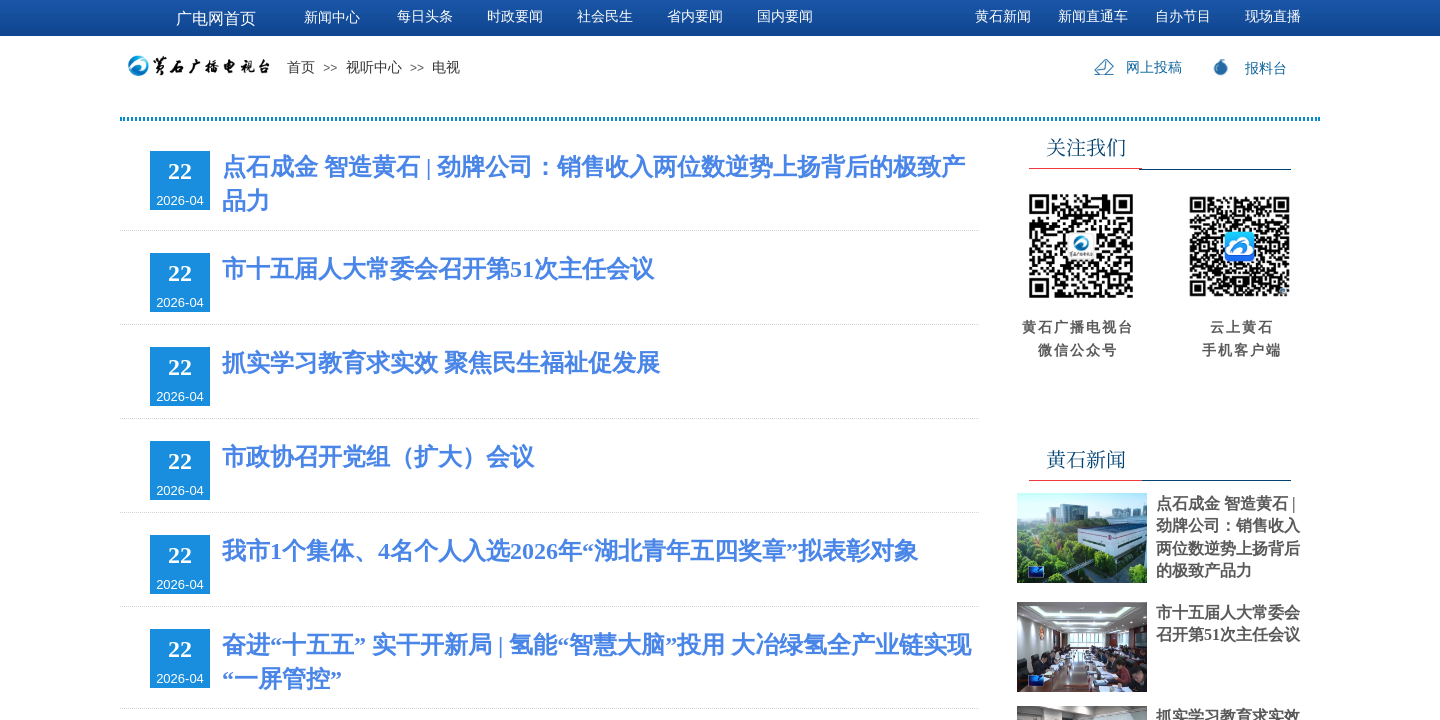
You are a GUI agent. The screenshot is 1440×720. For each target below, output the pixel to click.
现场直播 (1273, 16)
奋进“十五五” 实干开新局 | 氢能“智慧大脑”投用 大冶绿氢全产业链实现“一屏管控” (596, 662)
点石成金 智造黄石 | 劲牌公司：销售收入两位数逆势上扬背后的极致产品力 (593, 184)
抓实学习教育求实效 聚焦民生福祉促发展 (441, 363)
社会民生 (605, 16)
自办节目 (1183, 16)
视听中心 (374, 67)
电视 (446, 67)
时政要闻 (515, 16)
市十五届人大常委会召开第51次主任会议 (438, 269)
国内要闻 (785, 16)
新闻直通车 (1093, 16)
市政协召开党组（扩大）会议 (378, 457)
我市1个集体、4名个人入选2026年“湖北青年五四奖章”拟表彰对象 (570, 551)
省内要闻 (695, 16)
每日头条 (425, 16)
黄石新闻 (1003, 16)
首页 (301, 67)
